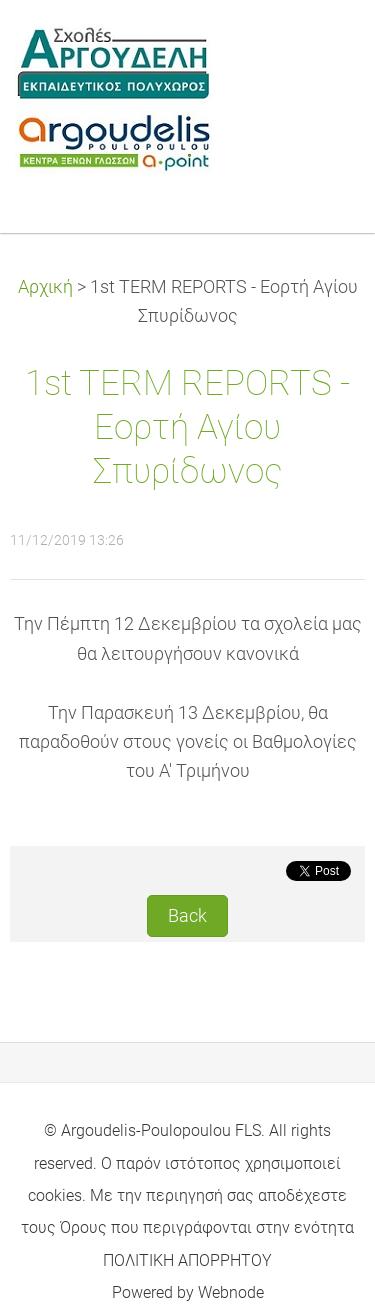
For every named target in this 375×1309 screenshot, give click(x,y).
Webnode (231, 1292)
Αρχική (45, 287)
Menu (320, 45)
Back (187, 916)
